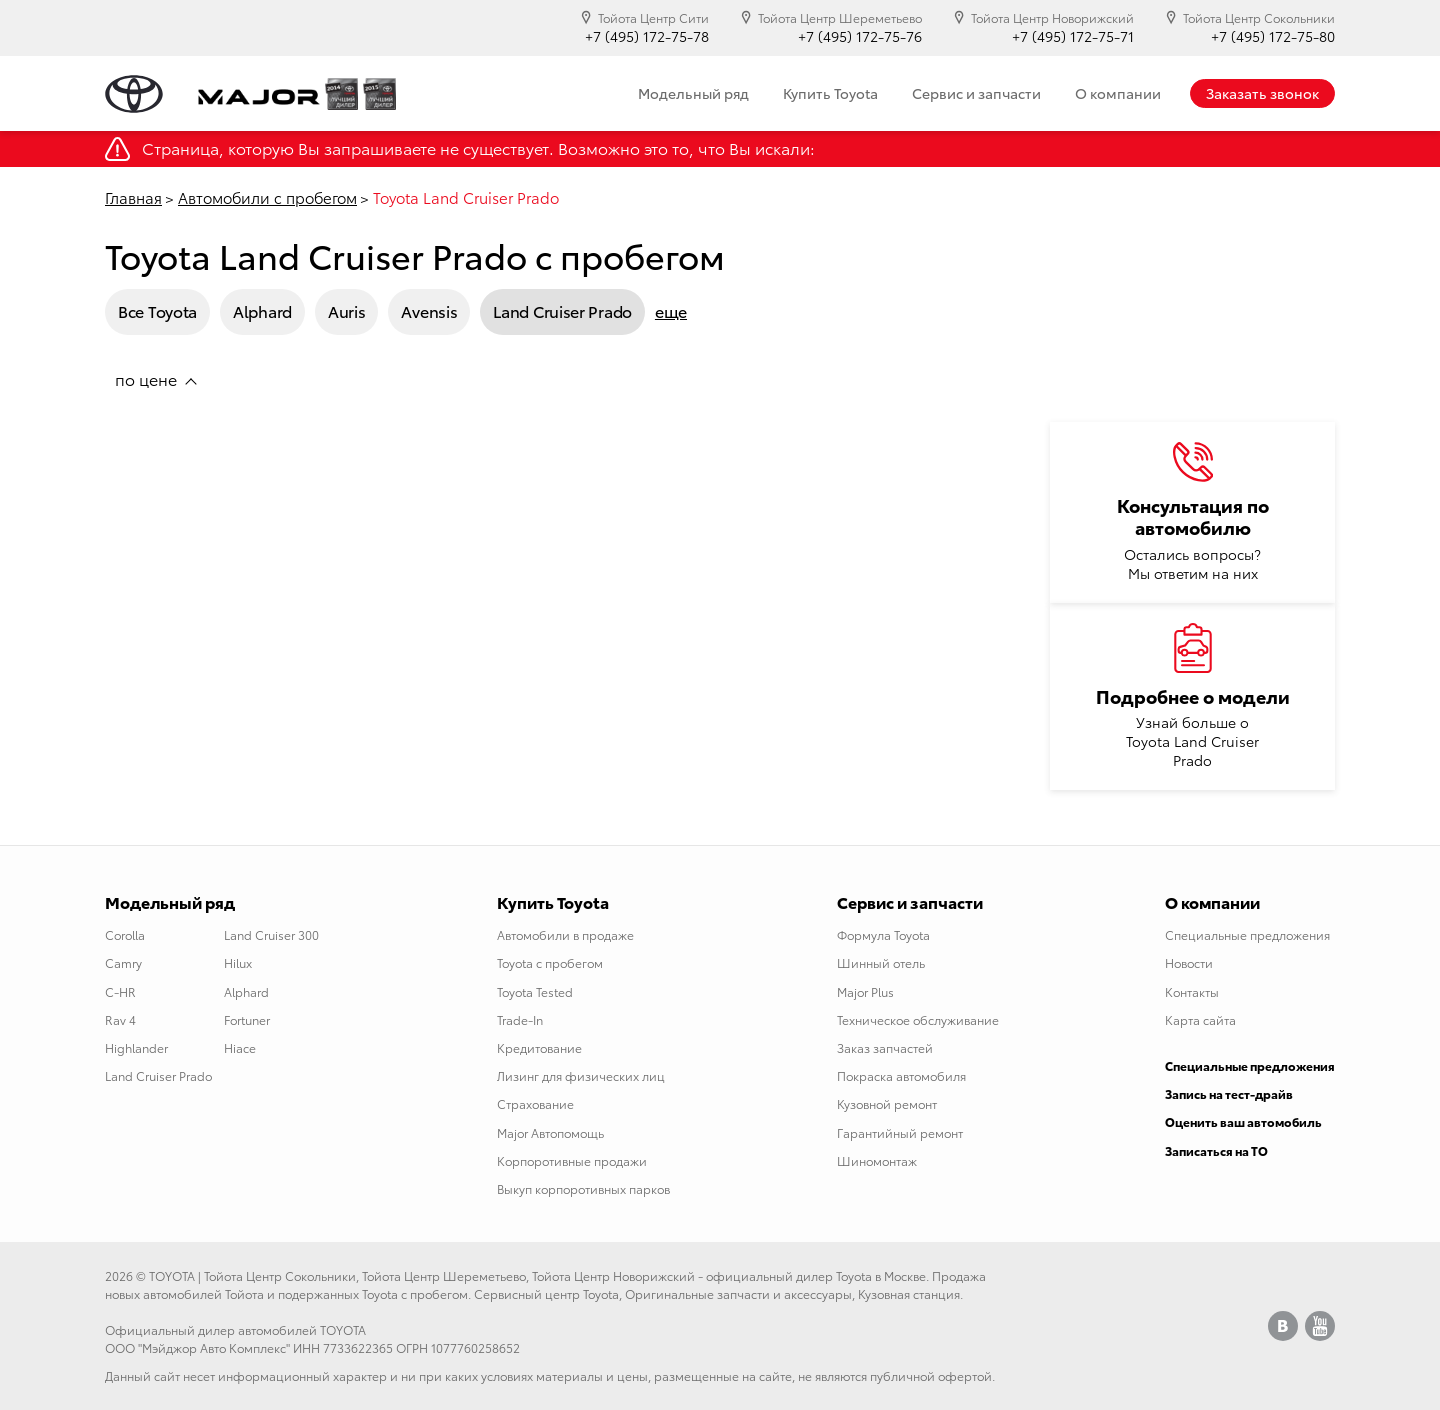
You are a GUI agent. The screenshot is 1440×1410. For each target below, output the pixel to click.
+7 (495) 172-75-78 (647, 36)
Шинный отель (881, 962)
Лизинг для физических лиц (581, 1075)
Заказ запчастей (885, 1047)
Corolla (125, 934)
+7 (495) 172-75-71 (1073, 36)
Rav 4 (120, 1019)
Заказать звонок (1262, 93)
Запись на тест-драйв (1229, 1093)
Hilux (238, 962)
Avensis (429, 310)
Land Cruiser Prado (562, 310)
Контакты (1192, 991)
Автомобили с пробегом (267, 197)
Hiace (240, 1047)
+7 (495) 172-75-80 (1273, 36)
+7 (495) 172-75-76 (860, 36)
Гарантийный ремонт (900, 1132)
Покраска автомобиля (901, 1075)
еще (671, 311)
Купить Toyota (830, 93)
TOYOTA (172, 1275)
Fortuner (247, 1019)
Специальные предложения (1247, 934)
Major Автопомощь (550, 1132)
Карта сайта (1200, 1019)
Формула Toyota (883, 934)
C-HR (120, 991)
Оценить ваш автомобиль (1243, 1121)
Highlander (136, 1047)
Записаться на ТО (1216, 1150)
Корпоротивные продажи (572, 1160)
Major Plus (865, 991)
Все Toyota (157, 310)
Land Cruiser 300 (271, 934)
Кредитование (539, 1047)
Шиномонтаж (877, 1160)
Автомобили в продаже (565, 934)
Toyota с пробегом (550, 962)
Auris (347, 310)
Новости (1189, 962)
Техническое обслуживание (918, 1019)
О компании (1118, 93)
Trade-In (520, 1019)
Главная (133, 197)
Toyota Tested (535, 991)
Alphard (262, 310)
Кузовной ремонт (887, 1103)
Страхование (535, 1103)
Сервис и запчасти (976, 93)
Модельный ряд (693, 93)
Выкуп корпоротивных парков (583, 1188)
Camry (123, 962)
